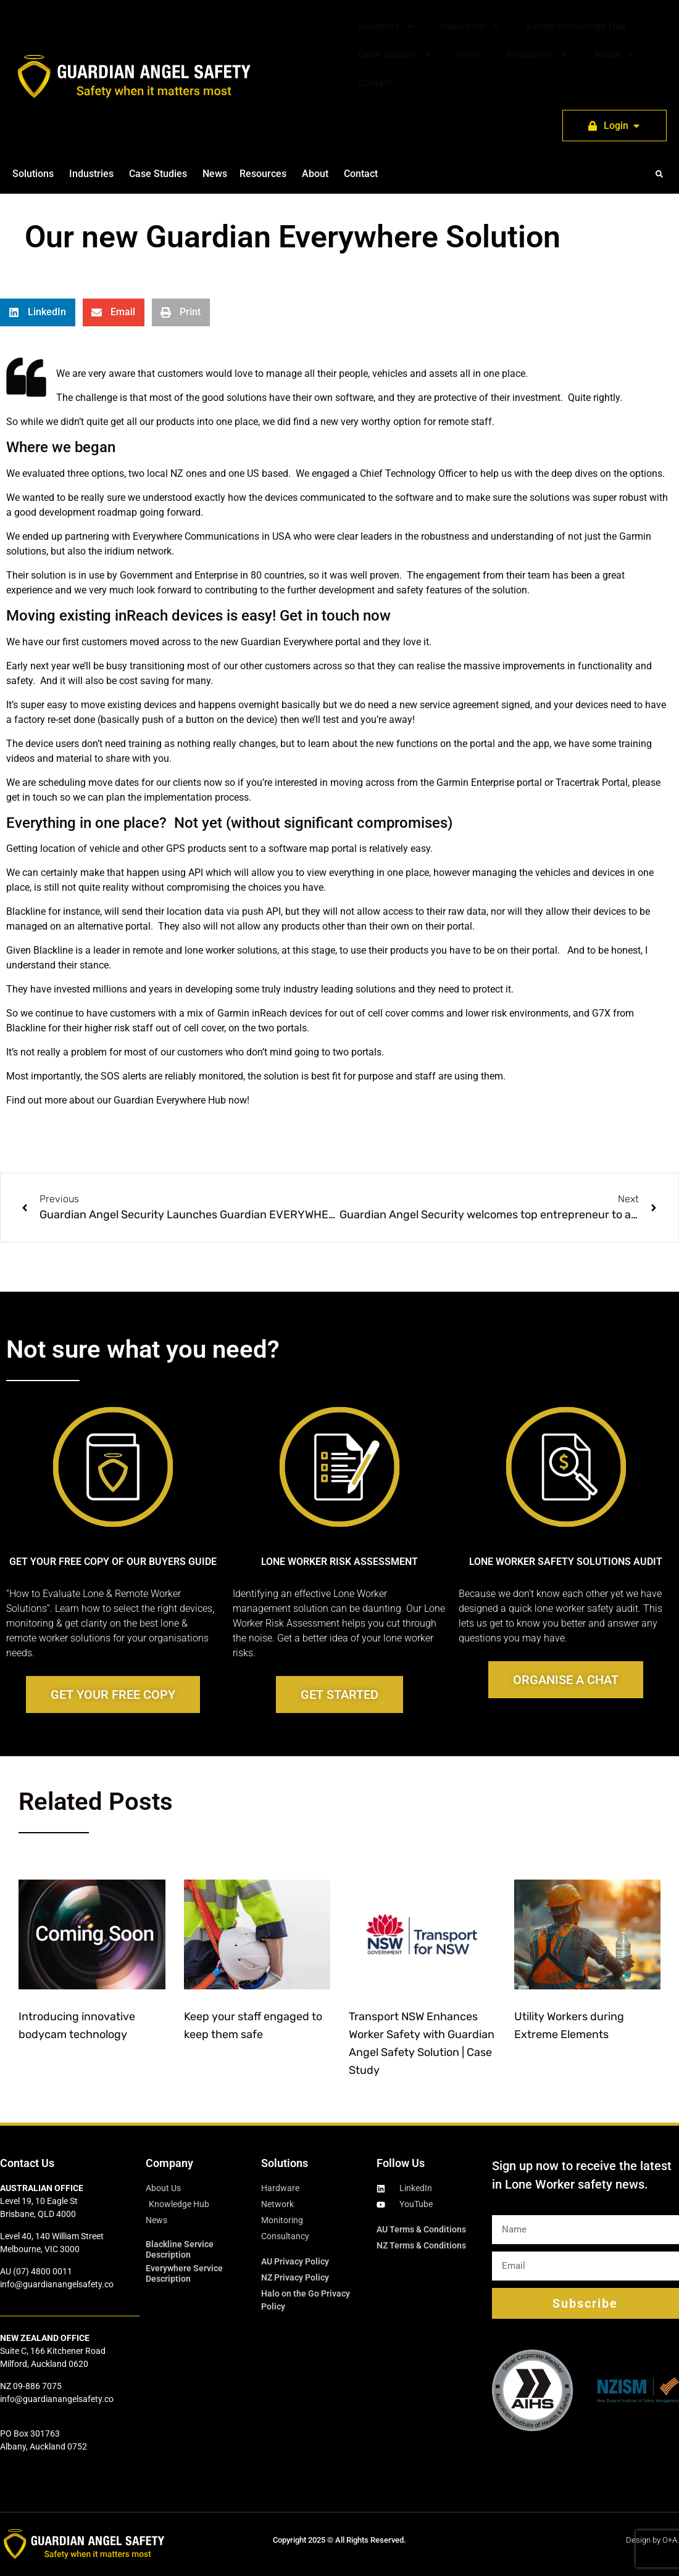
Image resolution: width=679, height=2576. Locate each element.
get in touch (31, 797)
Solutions (386, 26)
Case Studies (395, 55)
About (615, 55)
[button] (659, 174)
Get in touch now (335, 615)
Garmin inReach (252, 1013)
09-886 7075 (37, 2386)
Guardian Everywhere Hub (170, 1100)
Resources (537, 55)
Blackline (26, 911)
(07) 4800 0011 (42, 2271)
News (469, 54)
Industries (470, 26)
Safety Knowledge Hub (576, 26)
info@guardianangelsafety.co (57, 2284)
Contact (375, 83)
